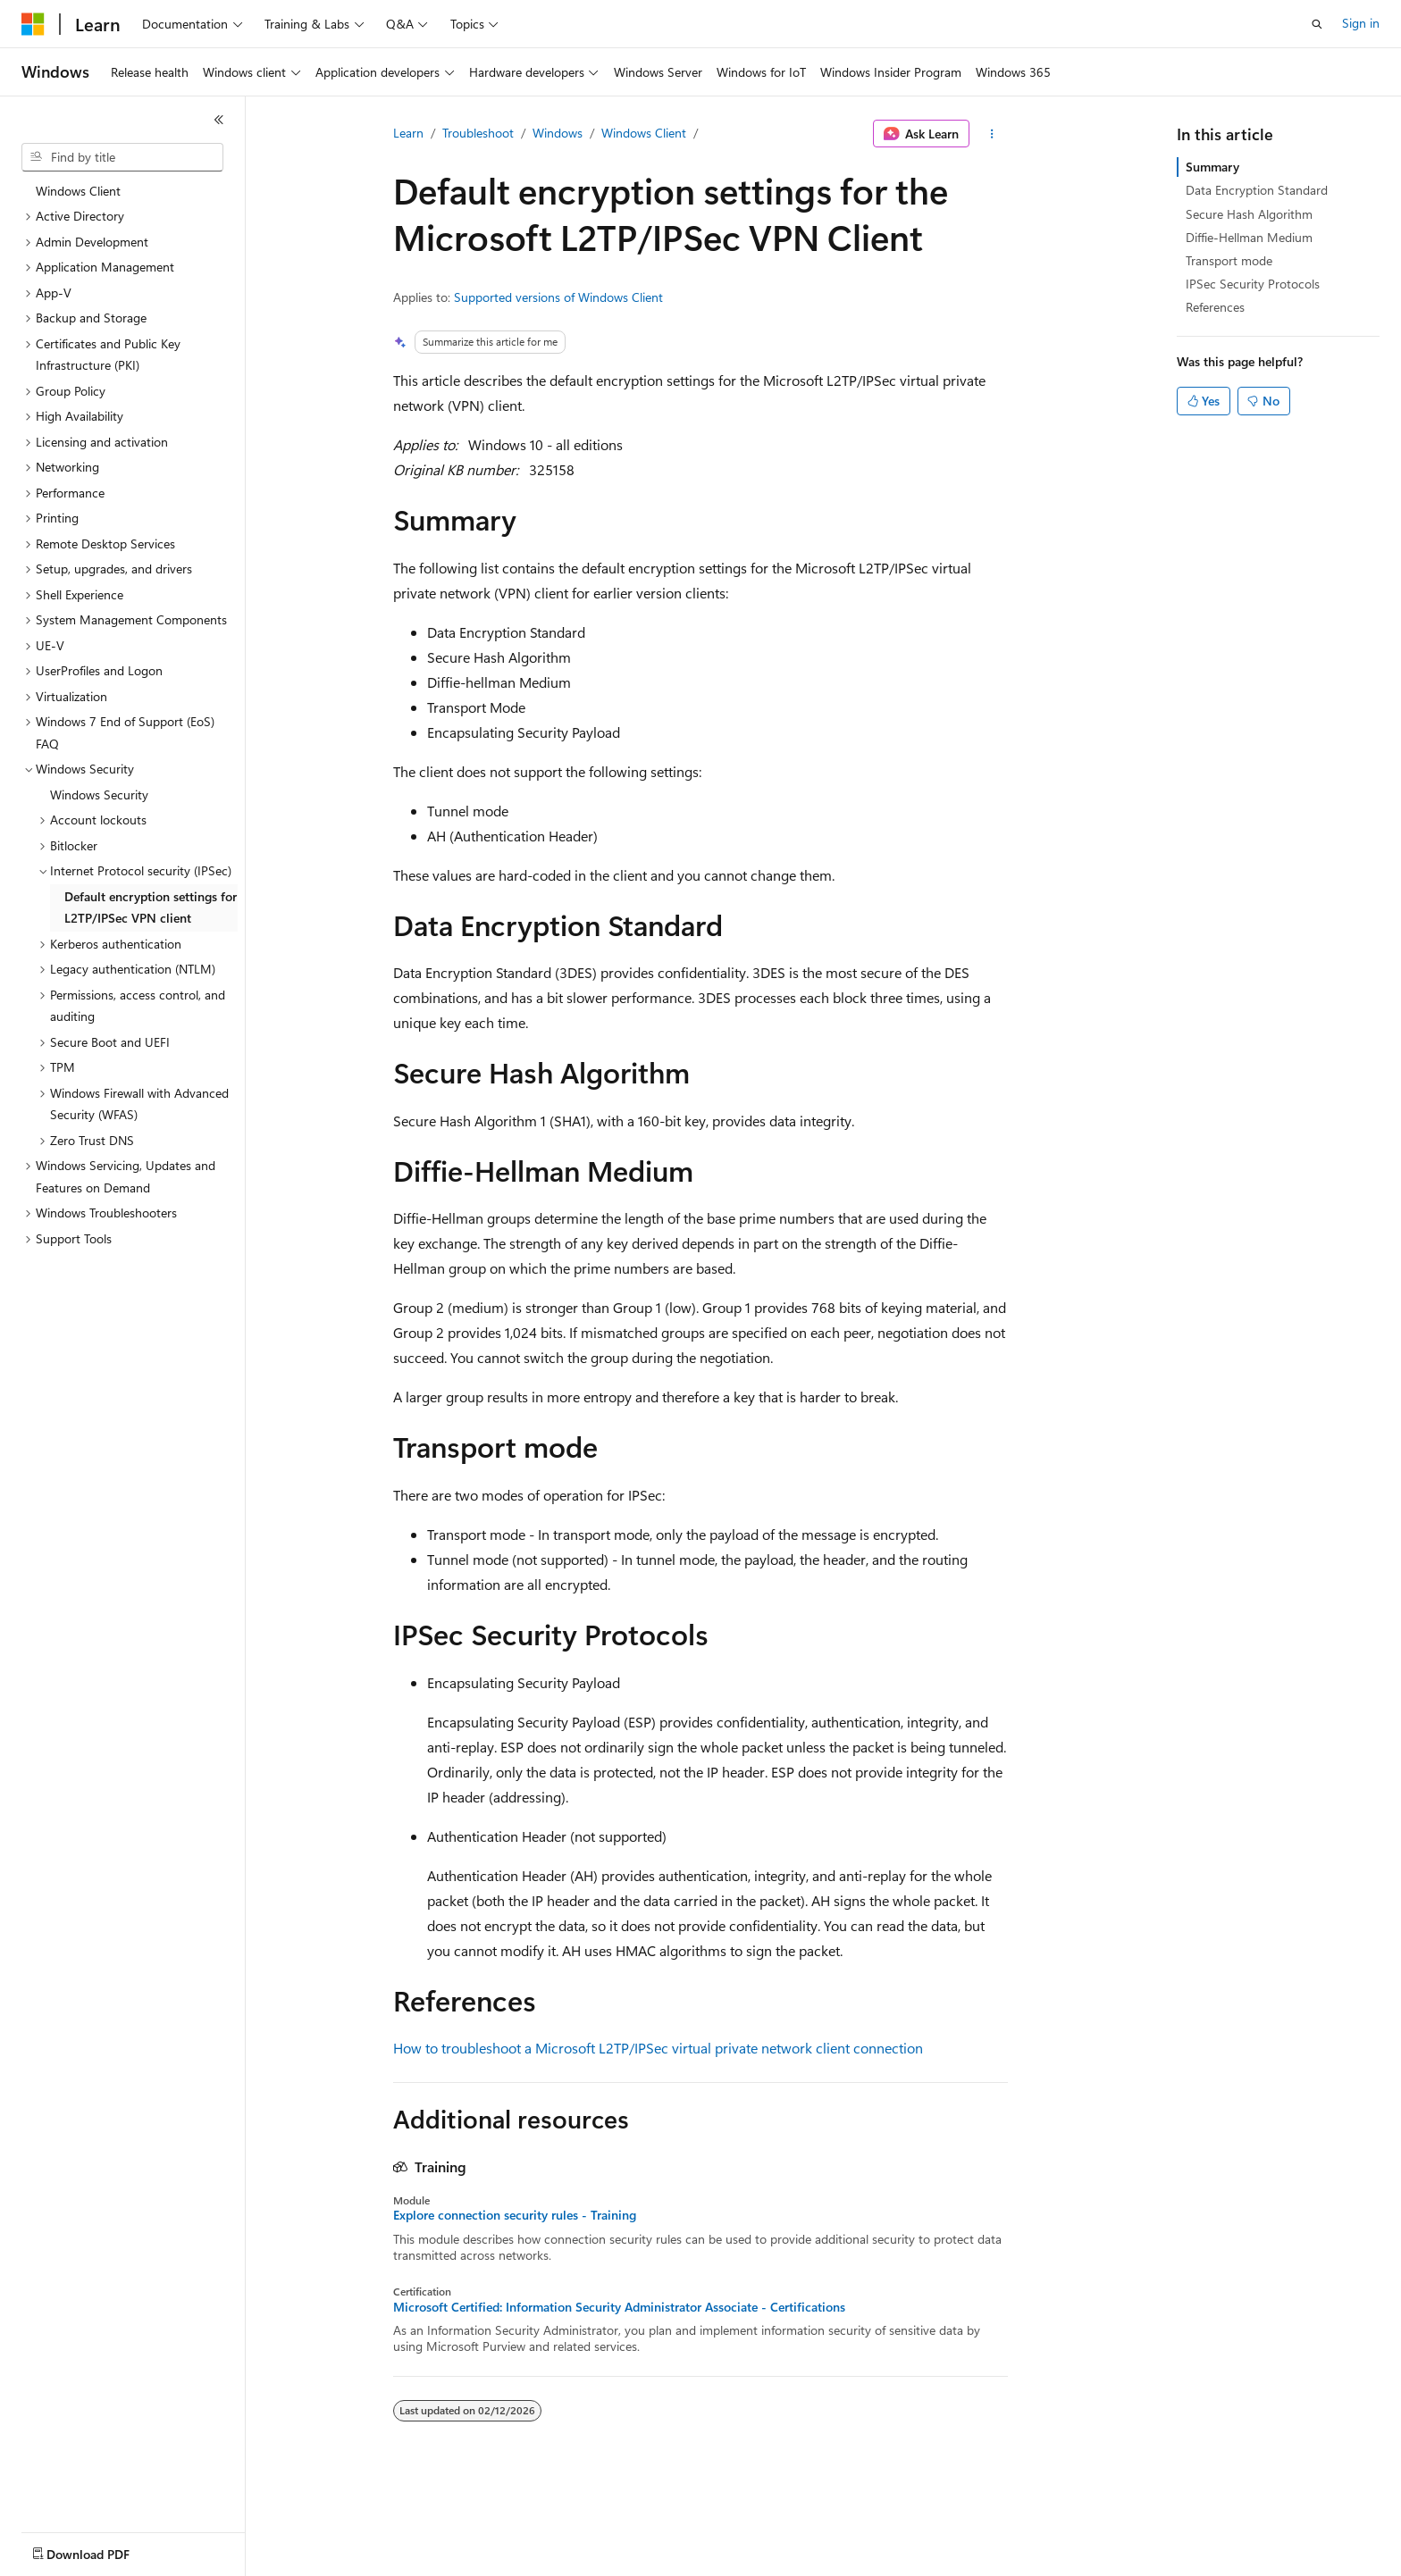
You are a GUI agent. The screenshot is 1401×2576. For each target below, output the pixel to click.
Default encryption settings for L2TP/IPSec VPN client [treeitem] (150, 907)
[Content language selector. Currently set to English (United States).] (103, 2550)
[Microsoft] (33, 24)
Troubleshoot (478, 132)
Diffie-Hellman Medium (1249, 237)
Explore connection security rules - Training (514, 2215)
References (1215, 306)
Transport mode (1229, 260)
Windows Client (643, 132)
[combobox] (122, 157)
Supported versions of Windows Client (558, 297)
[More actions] (992, 134)
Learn (408, 132)
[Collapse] (219, 120)
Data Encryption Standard (1257, 189)
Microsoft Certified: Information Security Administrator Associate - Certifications (619, 2307)
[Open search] (1317, 24)
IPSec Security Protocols (1253, 283)
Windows (558, 132)
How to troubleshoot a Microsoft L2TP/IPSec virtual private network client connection (658, 2047)
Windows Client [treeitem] (78, 190)
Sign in (1361, 22)
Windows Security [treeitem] (99, 794)
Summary (1212, 166)
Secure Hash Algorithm (1249, 213)
